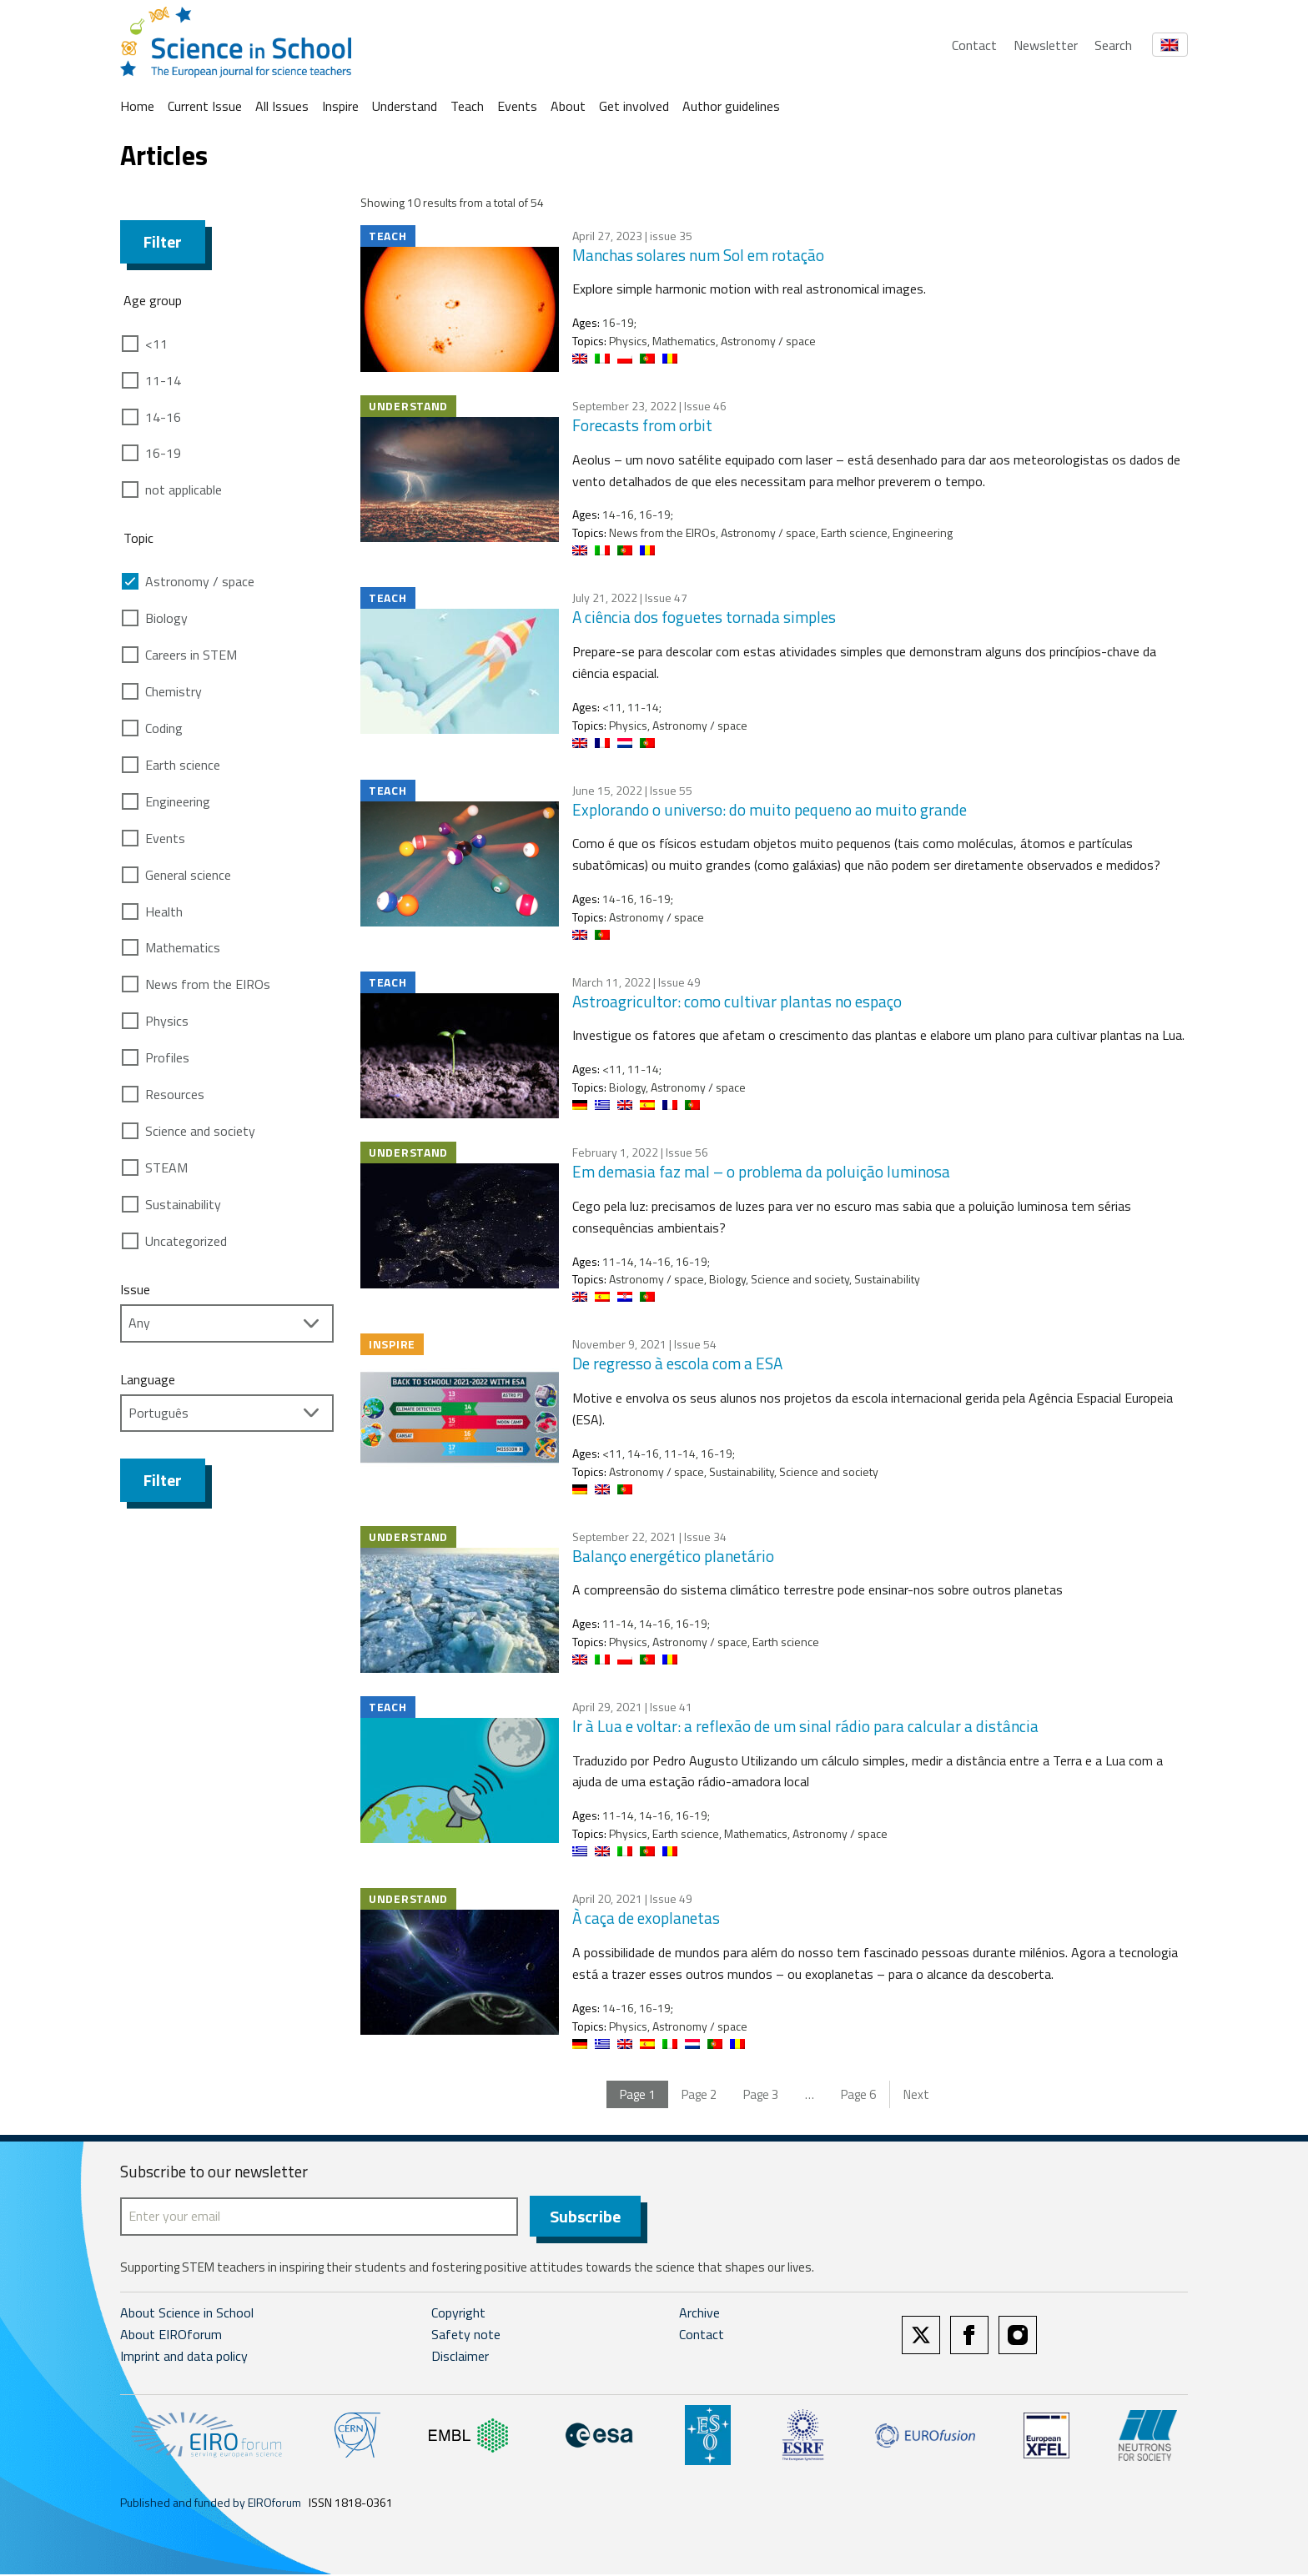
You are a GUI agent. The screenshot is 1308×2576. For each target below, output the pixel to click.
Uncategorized (186, 1241)
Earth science (182, 765)
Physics (167, 1021)
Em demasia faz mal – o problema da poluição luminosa (761, 1171)
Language (147, 1379)
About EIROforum (171, 2336)
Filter (162, 241)
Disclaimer (460, 2358)
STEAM (166, 1167)
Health (164, 911)
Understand (404, 106)
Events (517, 106)
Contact (974, 45)
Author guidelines (731, 106)
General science (188, 875)
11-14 (163, 380)
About (568, 106)
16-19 (163, 453)
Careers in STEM (191, 655)
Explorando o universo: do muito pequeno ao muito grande (769, 809)
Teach (467, 106)
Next (916, 2094)
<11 (156, 344)
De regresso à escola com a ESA (677, 1363)
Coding (164, 728)
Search (1113, 45)
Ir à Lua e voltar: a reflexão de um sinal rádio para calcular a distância (805, 1726)
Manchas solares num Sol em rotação (698, 255)
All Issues (282, 106)
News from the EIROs (207, 984)
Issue (135, 1289)
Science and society (200, 1131)
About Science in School (187, 2314)
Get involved (634, 106)
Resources (174, 1094)
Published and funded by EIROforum (210, 2504)
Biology (166, 618)
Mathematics (182, 947)
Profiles (167, 1057)
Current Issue (205, 106)
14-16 (163, 417)
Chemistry (173, 691)
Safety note (466, 2336)
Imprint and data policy (184, 2358)
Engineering (177, 801)
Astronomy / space (199, 581)
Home (137, 106)
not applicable (183, 490)
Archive (699, 2314)
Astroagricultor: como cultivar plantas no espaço (737, 1001)
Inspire (340, 106)
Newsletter (1046, 45)
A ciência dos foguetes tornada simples (704, 617)
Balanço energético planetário (673, 1556)
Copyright (458, 2314)
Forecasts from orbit (642, 425)
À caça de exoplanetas (646, 1918)
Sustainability (183, 1204)
